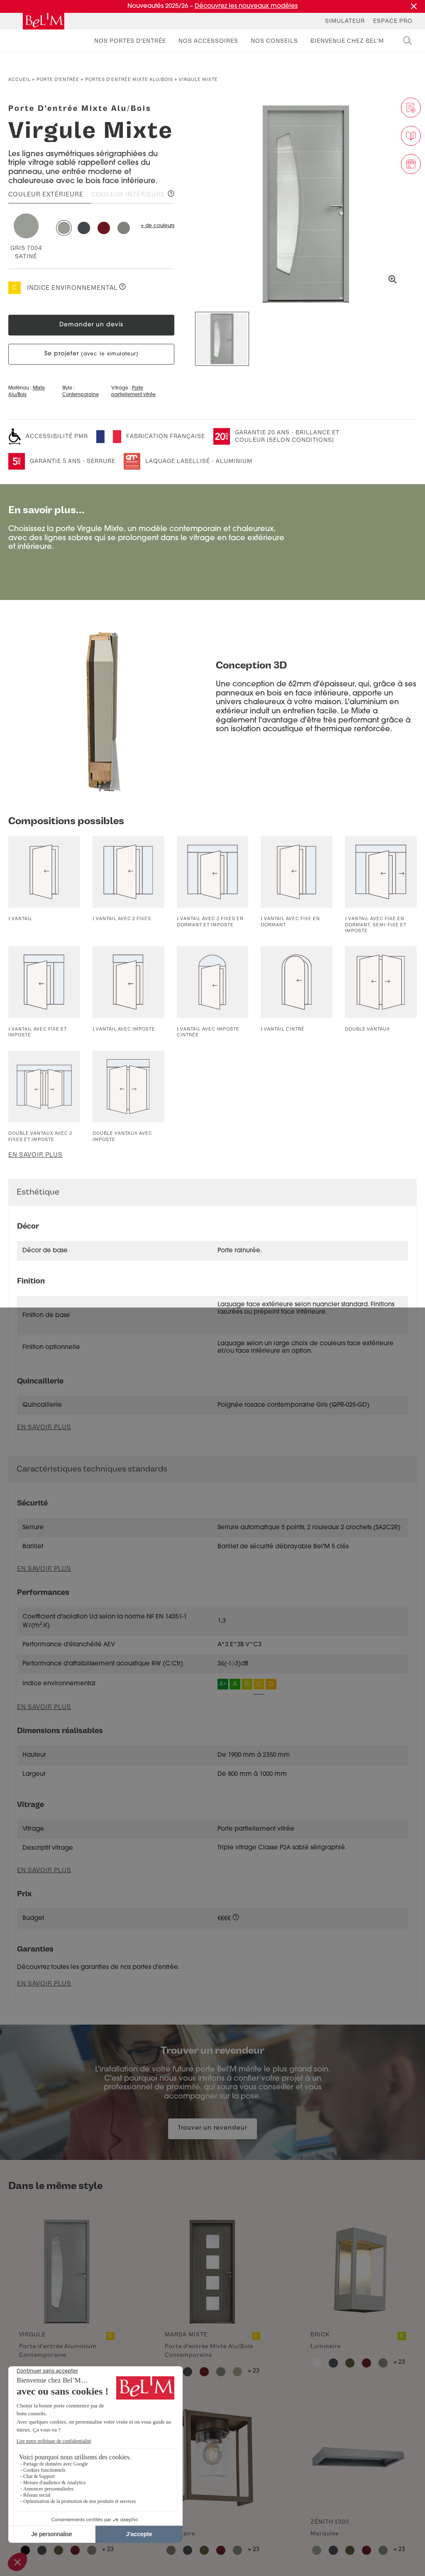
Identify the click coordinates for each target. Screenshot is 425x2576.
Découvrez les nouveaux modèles (246, 6)
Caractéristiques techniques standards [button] (92, 1469)
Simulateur (345, 20)
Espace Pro (393, 20)
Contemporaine (80, 395)
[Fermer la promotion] (414, 6)
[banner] (43, 21)
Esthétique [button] (38, 1192)
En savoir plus (35, 1155)
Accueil (19, 79)
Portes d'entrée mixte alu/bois (129, 79)
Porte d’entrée (58, 79)
